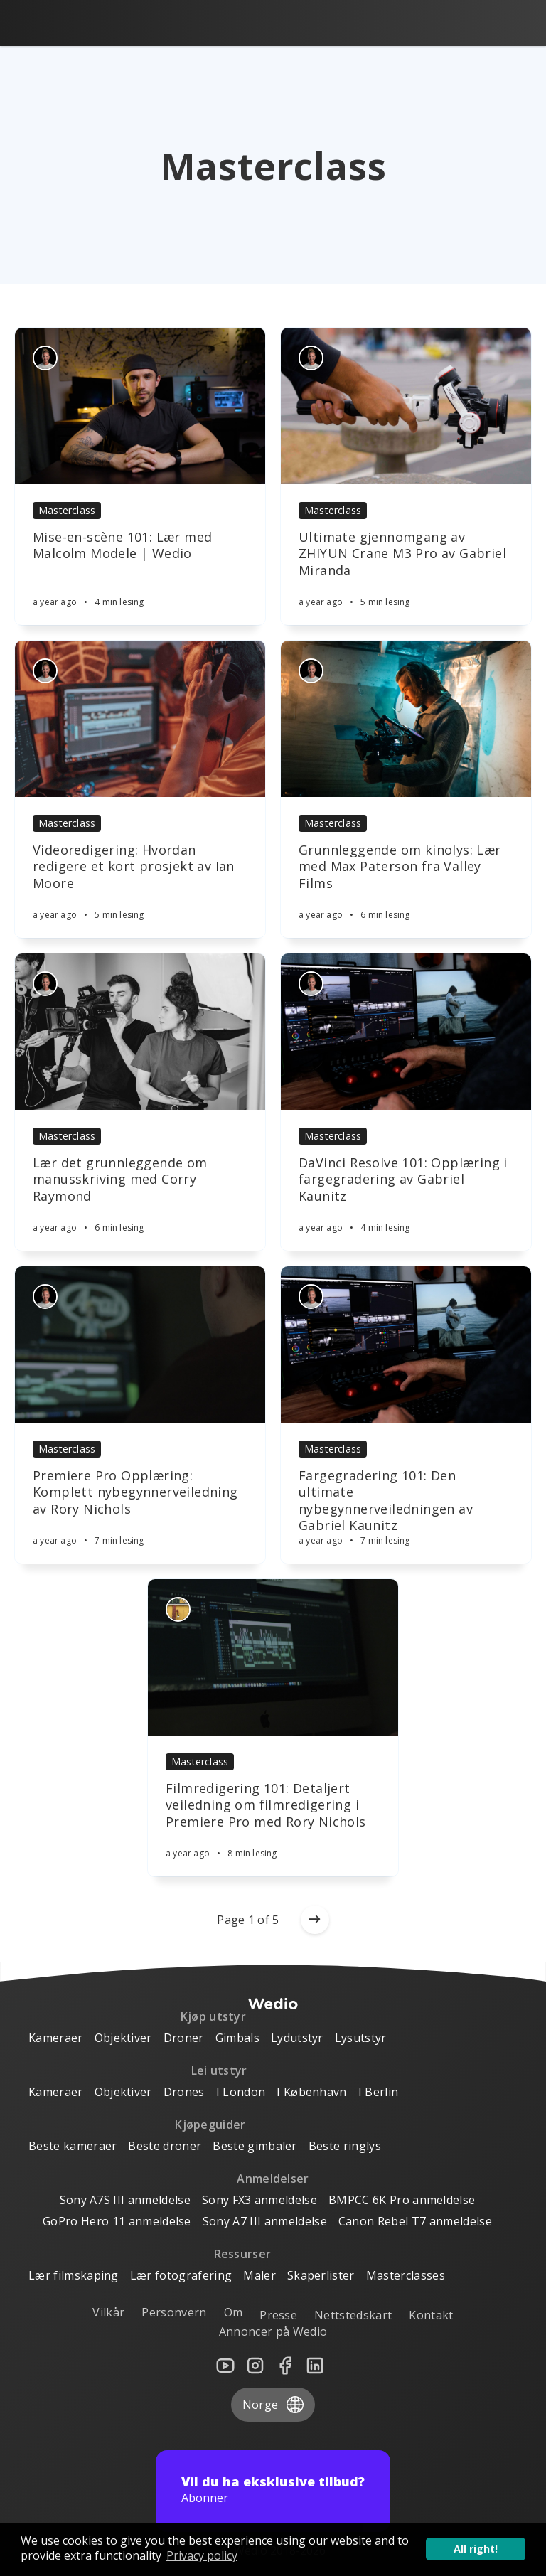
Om (233, 2312)
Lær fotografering (181, 2275)
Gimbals (237, 2038)
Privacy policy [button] (201, 2555)
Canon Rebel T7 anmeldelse (415, 2221)
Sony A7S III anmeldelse (125, 2200)
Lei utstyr (219, 2070)
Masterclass (66, 510)
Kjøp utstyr (214, 2016)
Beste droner (164, 2146)
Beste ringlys (345, 2146)
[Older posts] (315, 1920)
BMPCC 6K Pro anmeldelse (401, 2200)
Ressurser (243, 2254)
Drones (184, 2092)
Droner (184, 2038)
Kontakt (431, 2315)
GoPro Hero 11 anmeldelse (117, 2221)
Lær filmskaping (73, 2275)
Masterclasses (405, 2275)
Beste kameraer (72, 2146)
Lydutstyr (297, 2038)
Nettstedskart (353, 2315)
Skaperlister (321, 2275)
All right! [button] (476, 2548)
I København (312, 2092)
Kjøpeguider (210, 2124)
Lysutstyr (361, 2038)
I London (241, 2092)
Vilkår (108, 2312)
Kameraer (55, 2038)
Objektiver (123, 2038)
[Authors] (45, 358)
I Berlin (378, 2092)
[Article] (140, 406)
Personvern (173, 2312)
